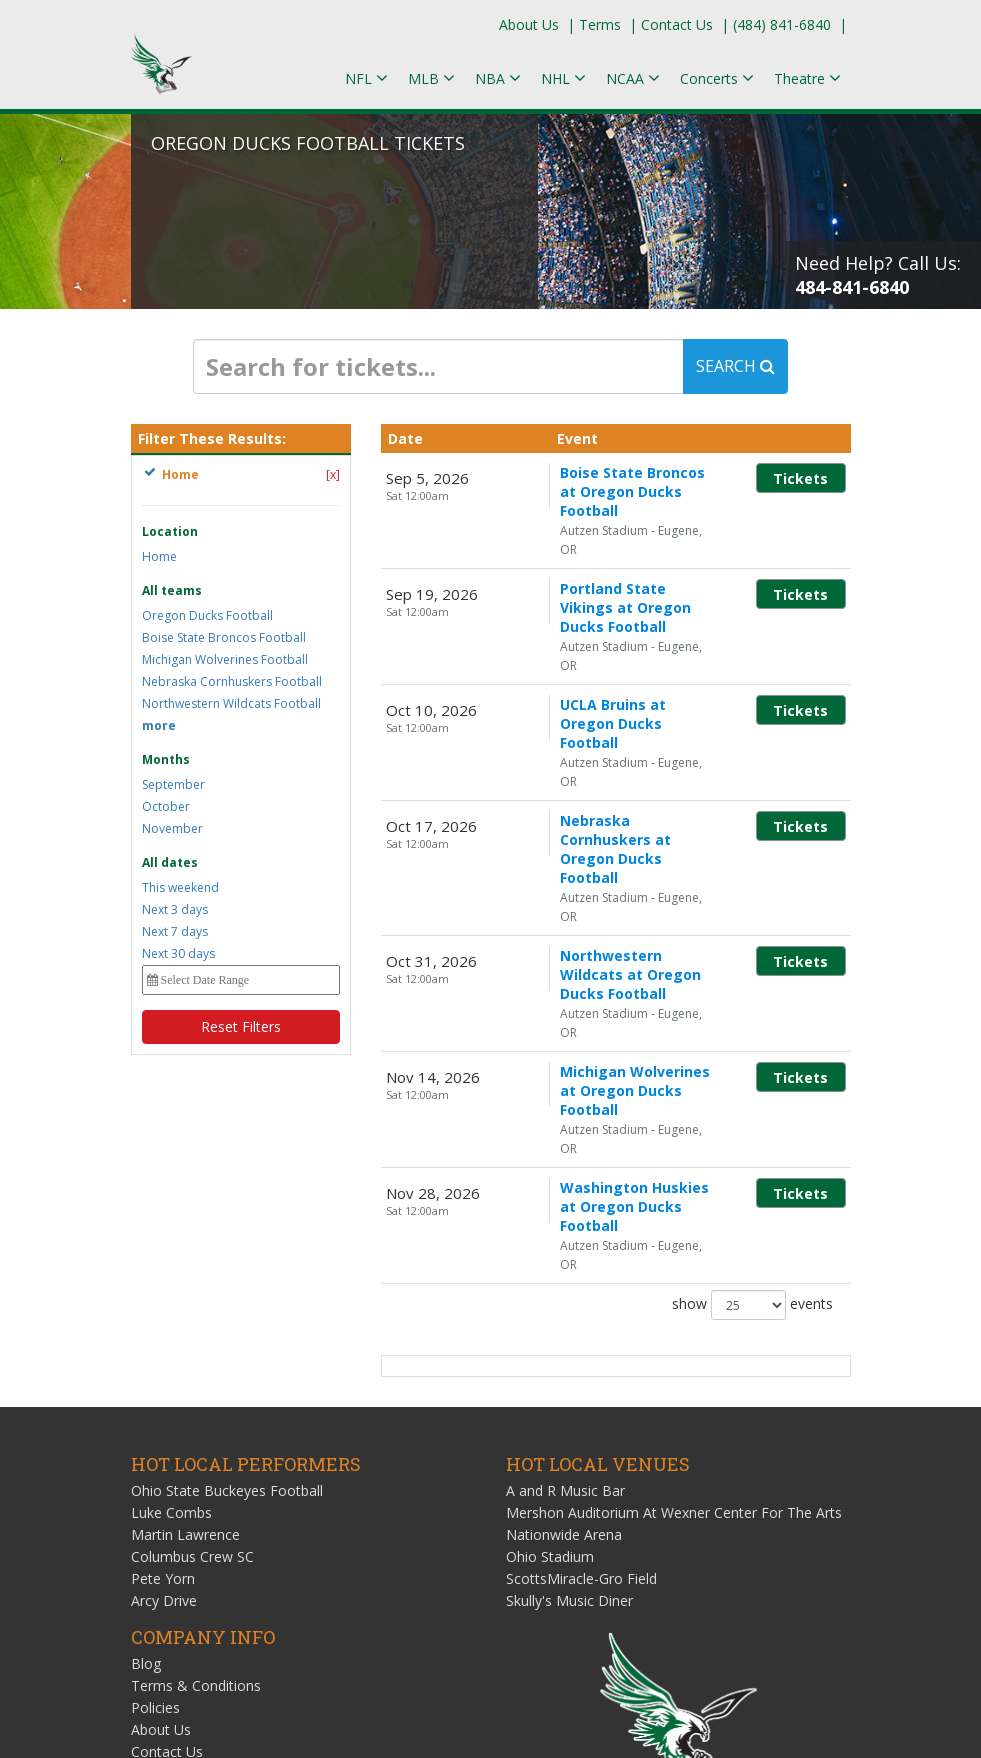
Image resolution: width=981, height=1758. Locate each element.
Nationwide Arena (564, 1249)
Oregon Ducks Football (207, 615)
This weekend (180, 887)
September (173, 784)
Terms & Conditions (196, 1400)
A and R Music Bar (565, 1205)
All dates (170, 862)
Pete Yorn (163, 1293)
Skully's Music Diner (569, 1315)
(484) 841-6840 (782, 24)
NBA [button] (498, 78)
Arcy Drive (164, 1315)
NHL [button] (563, 78)
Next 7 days (175, 931)
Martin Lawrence (185, 1249)
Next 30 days (178, 953)
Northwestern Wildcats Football (231, 703)
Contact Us (677, 24)
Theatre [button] (807, 78)
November (172, 828)
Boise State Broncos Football (224, 637)
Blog (146, 1378)
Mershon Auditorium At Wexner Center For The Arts (674, 1227)
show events (751, 1020)
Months (166, 759)
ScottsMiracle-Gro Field (581, 1293)
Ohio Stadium (550, 1271)
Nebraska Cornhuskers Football (232, 681)
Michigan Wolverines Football (225, 659)
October (166, 806)
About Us (529, 24)
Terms (600, 24)
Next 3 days (175, 909)
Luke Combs (171, 1227)
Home (159, 556)
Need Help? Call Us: (878, 275)
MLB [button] (431, 78)
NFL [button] (366, 78)
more (159, 725)
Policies (155, 1422)
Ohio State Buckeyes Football (227, 1205)
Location (170, 531)
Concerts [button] (717, 78)
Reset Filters (241, 1026)
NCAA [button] (633, 78)
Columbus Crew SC (192, 1271)
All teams (172, 590)
